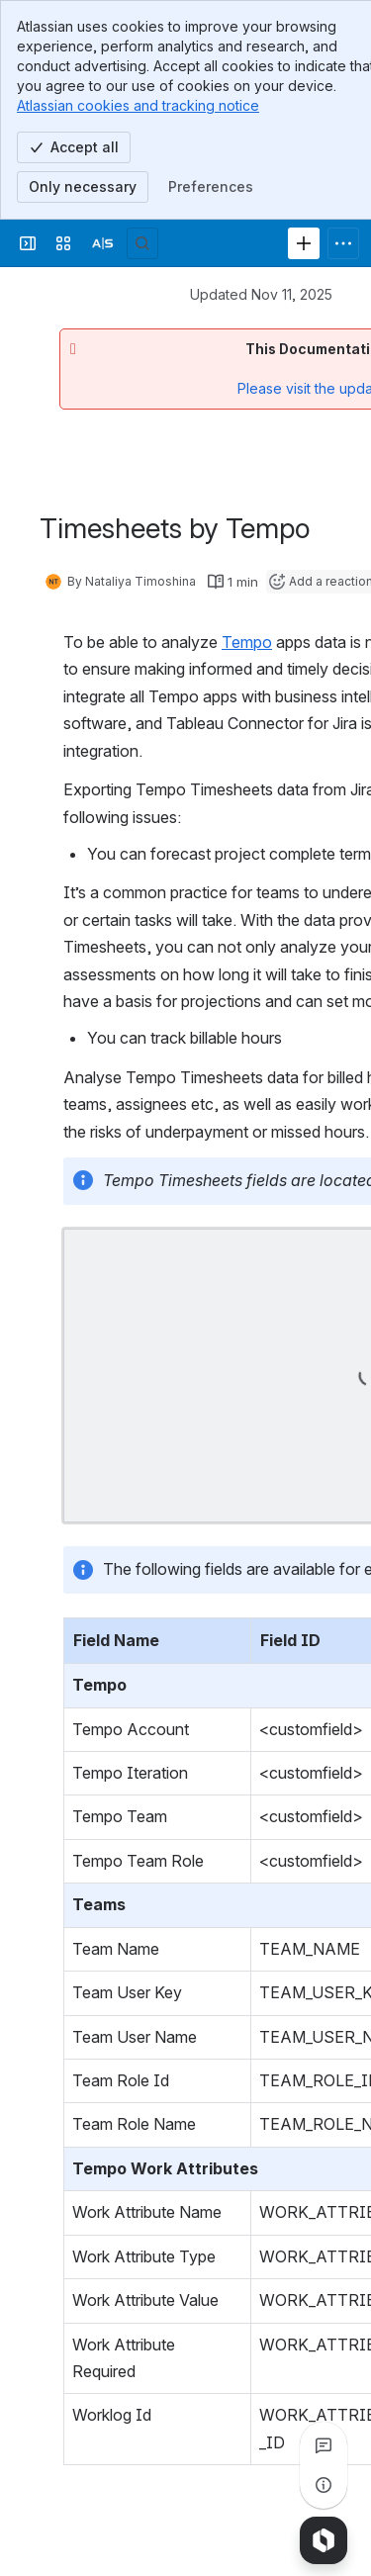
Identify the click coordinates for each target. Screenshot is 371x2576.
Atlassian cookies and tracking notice (138, 105)
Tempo (247, 642)
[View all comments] (323, 2445)
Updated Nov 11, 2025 (261, 294)
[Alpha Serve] (103, 243)
